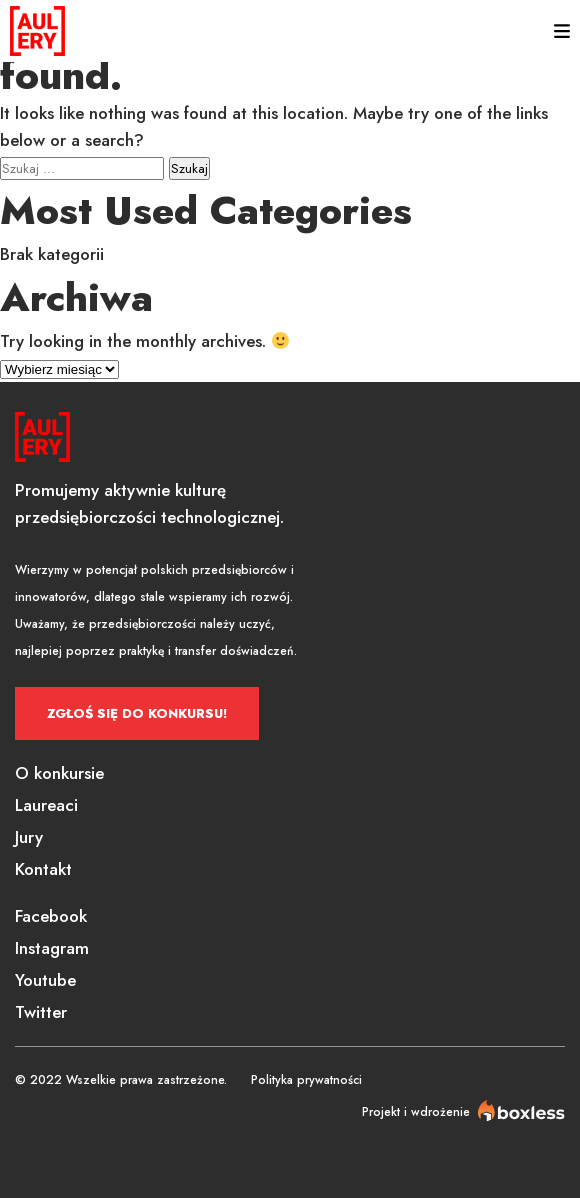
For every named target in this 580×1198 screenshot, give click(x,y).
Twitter (41, 1012)
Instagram (52, 948)
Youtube (45, 980)
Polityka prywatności (306, 1080)
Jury (29, 837)
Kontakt (43, 869)
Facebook (51, 916)
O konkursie (59, 773)
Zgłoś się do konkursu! (137, 713)
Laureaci (46, 805)
